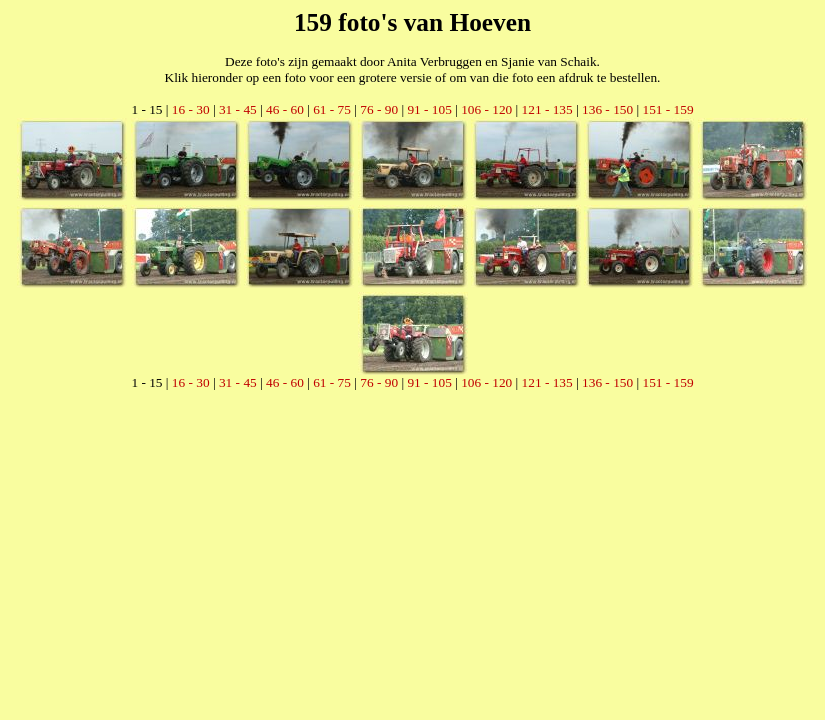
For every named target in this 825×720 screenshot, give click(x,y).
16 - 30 (191, 109)
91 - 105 (429, 109)
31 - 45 (238, 109)
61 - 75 (332, 109)
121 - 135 (547, 109)
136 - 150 (607, 109)
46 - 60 (285, 109)
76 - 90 (379, 109)
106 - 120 (486, 109)
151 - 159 (667, 109)
